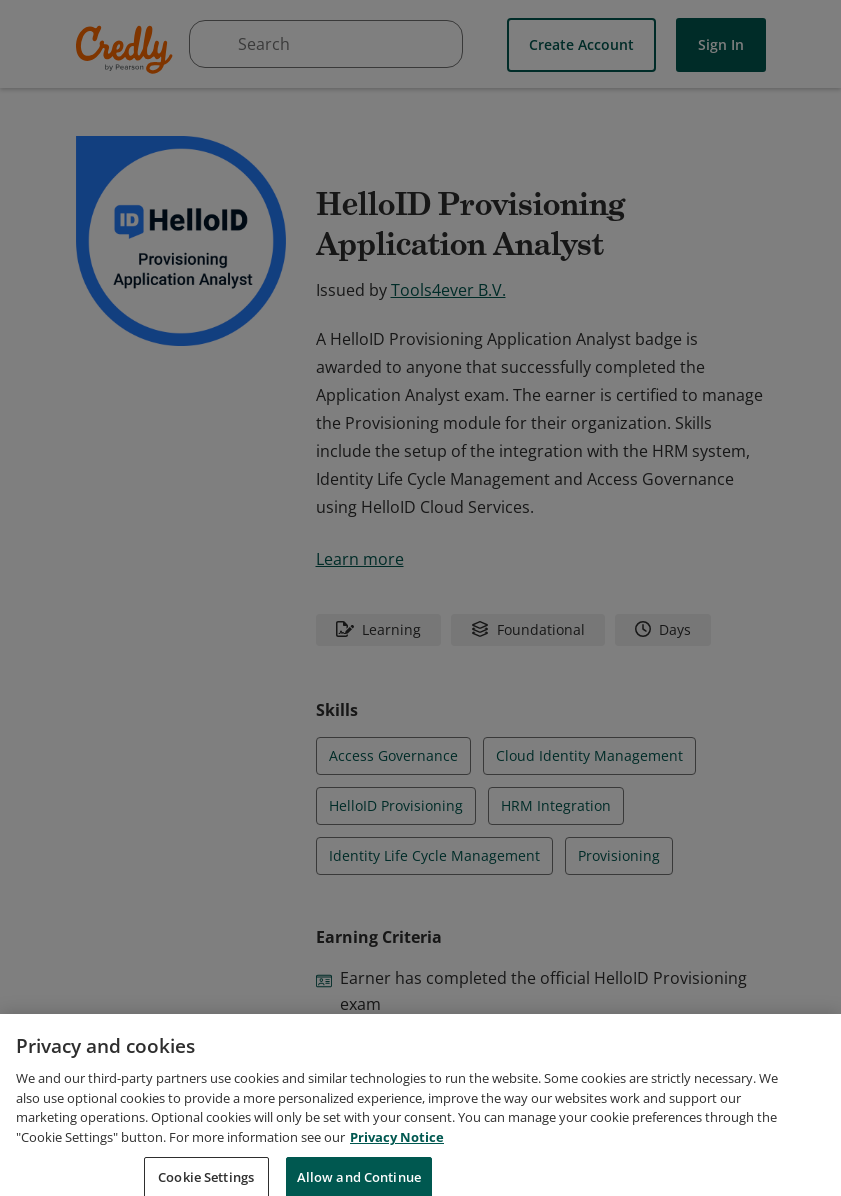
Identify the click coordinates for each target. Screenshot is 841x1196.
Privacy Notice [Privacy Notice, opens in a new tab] (397, 1156)
